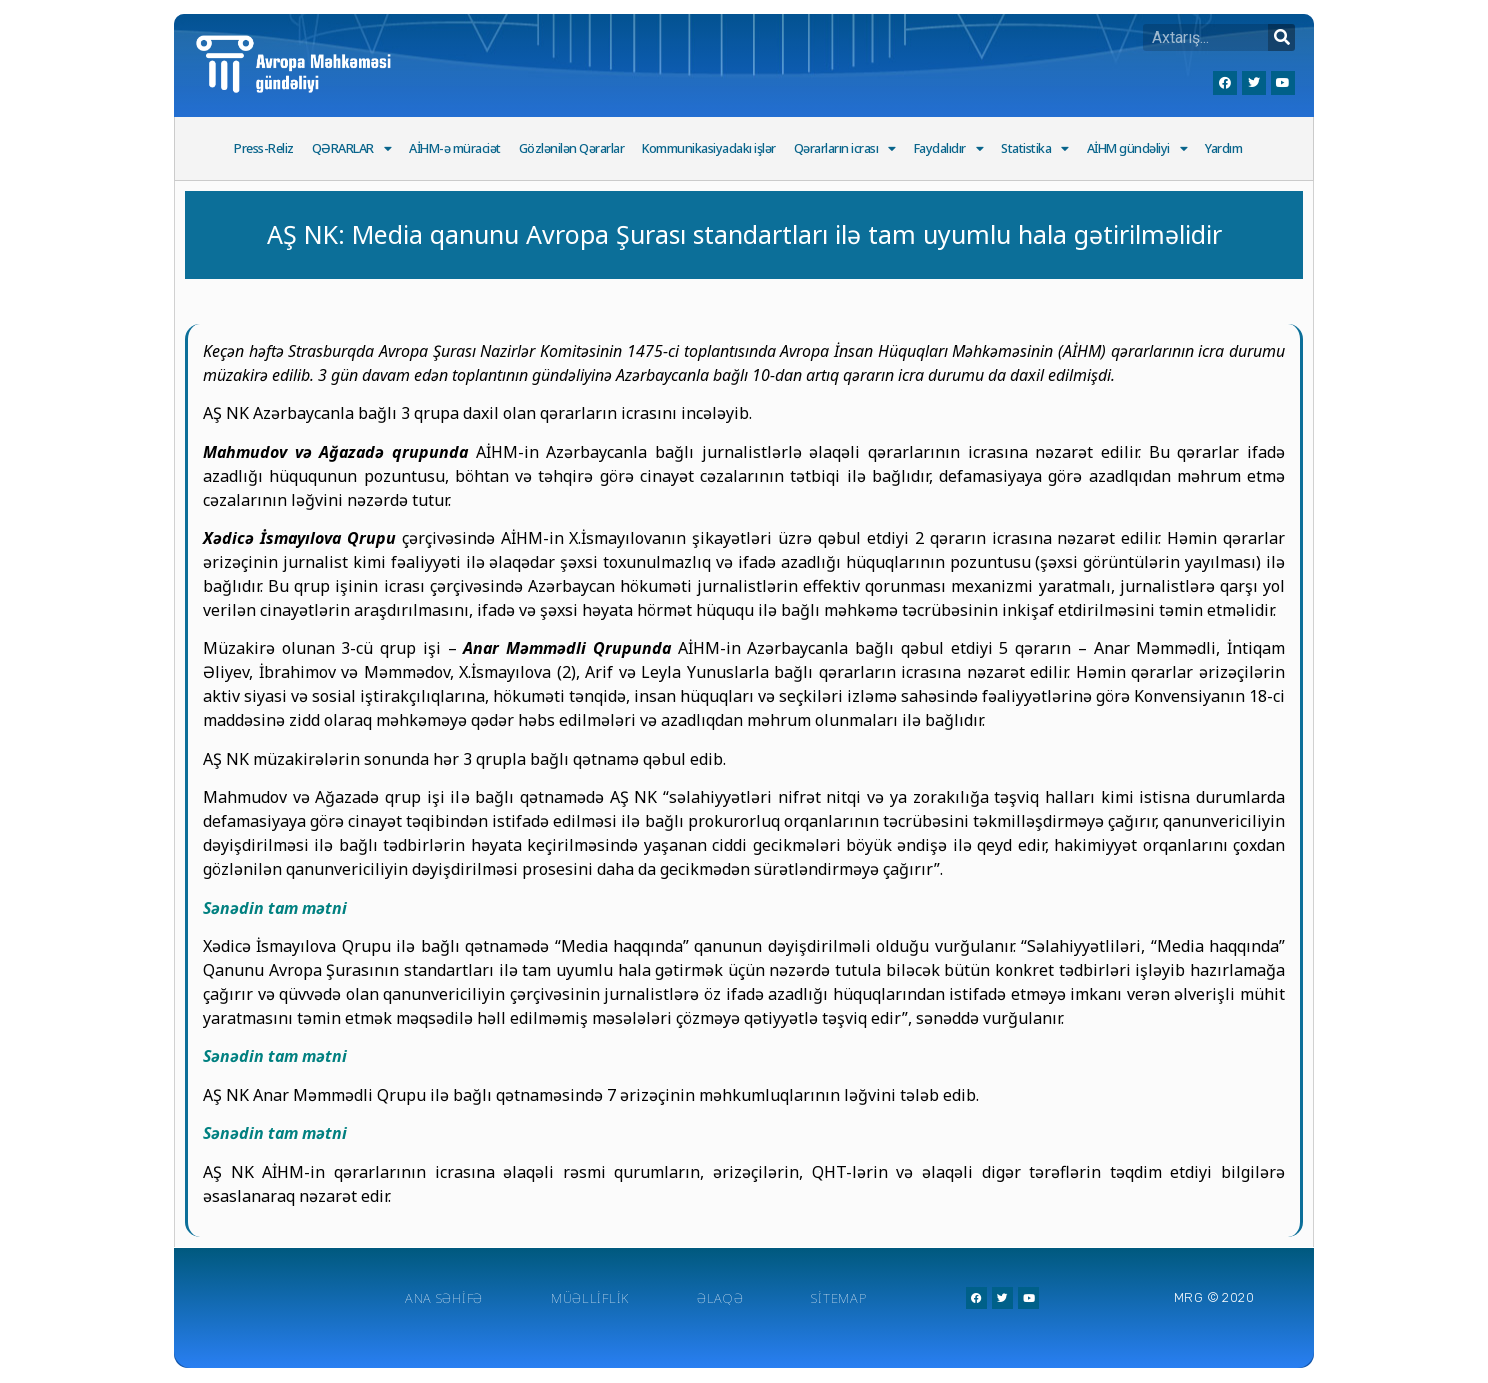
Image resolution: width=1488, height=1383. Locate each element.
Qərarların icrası (845, 149)
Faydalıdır (949, 149)
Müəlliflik (590, 1298)
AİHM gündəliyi (1137, 149)
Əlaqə (720, 1298)
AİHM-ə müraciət (455, 148)
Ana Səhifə (444, 1298)
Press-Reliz (264, 148)
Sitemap (838, 1298)
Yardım (1223, 148)
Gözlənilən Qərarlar (572, 148)
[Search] (1281, 37)
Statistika (1035, 149)
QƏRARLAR (352, 149)
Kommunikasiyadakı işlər (709, 148)
